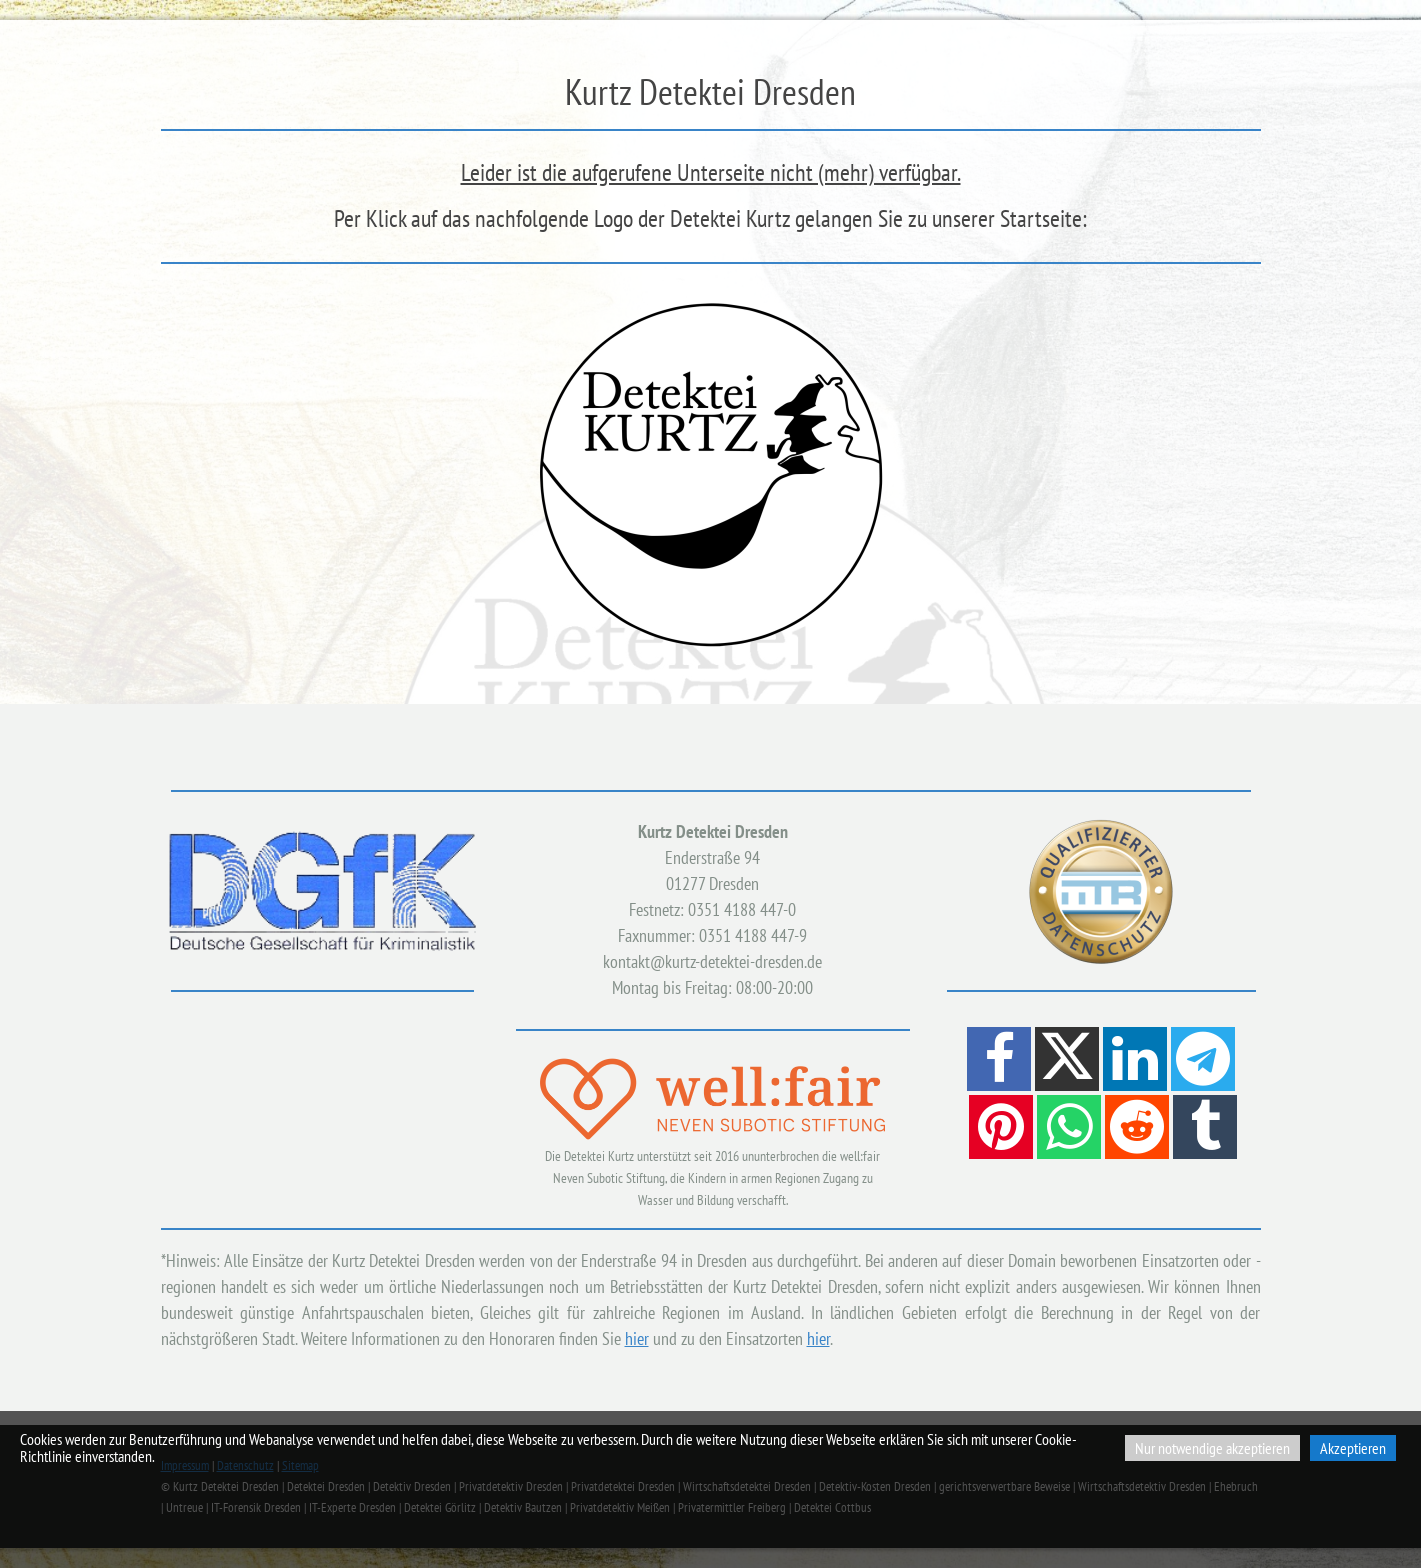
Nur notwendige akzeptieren (1212, 1448)
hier (637, 1338)
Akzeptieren (1353, 1448)
